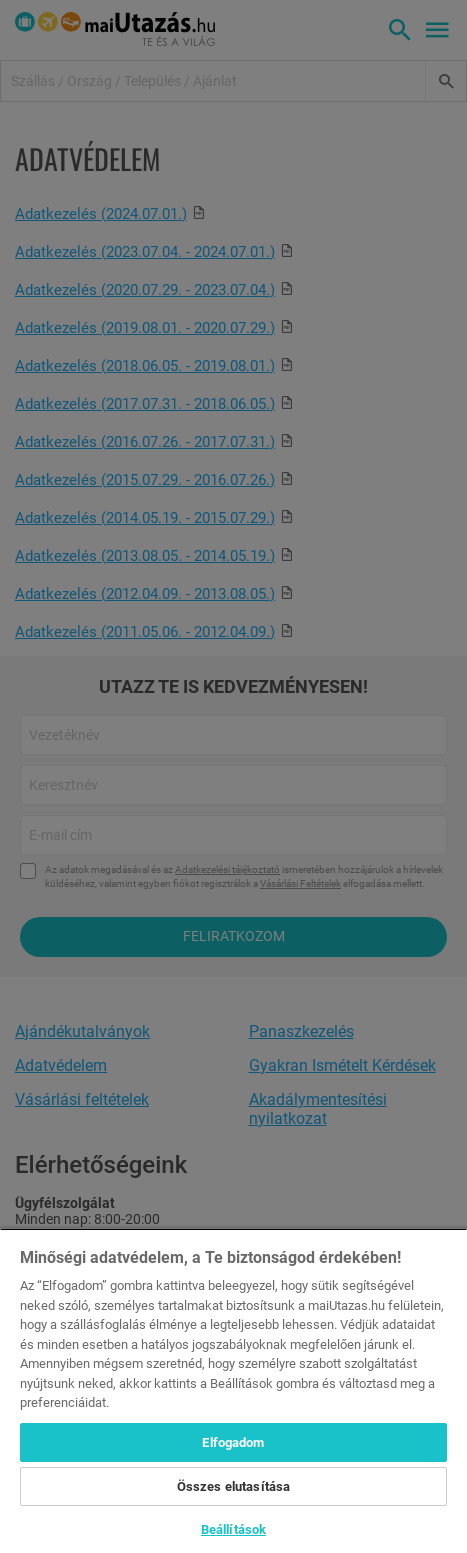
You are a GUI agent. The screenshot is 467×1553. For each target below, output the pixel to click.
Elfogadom (233, 1442)
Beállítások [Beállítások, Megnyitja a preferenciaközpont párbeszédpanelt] (233, 1529)
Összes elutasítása (233, 1486)
